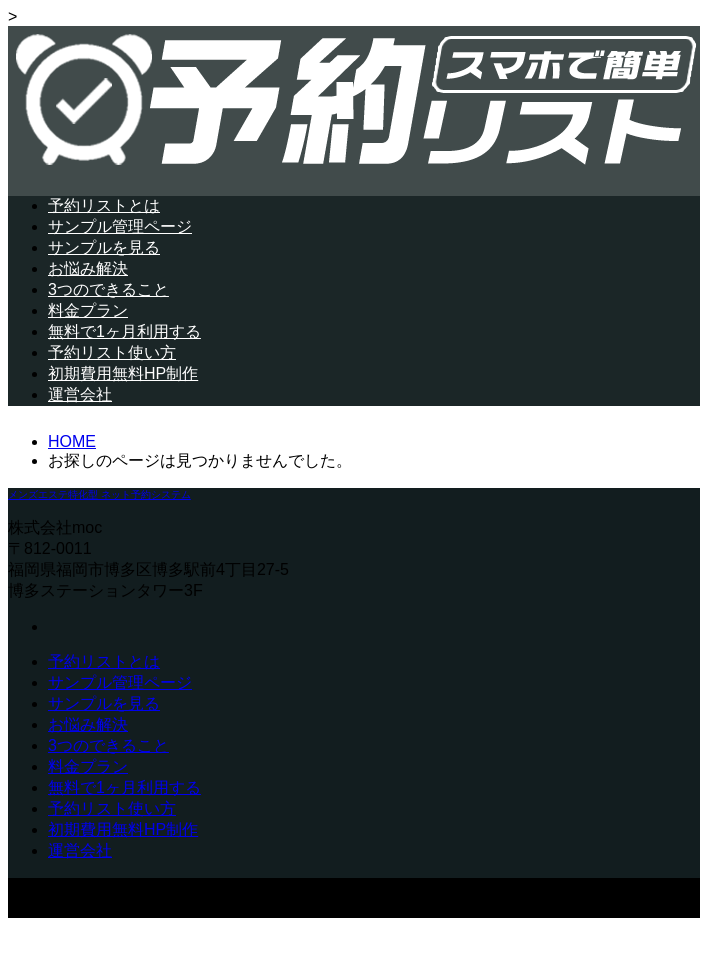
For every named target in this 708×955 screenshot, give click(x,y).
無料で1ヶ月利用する (124, 331)
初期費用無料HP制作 (123, 373)
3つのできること (108, 289)
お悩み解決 (88, 268)
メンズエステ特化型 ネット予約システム (99, 494)
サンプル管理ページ (120, 226)
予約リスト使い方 (112, 352)
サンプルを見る (104, 247)
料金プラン (88, 310)
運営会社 (80, 394)
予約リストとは (104, 205)
